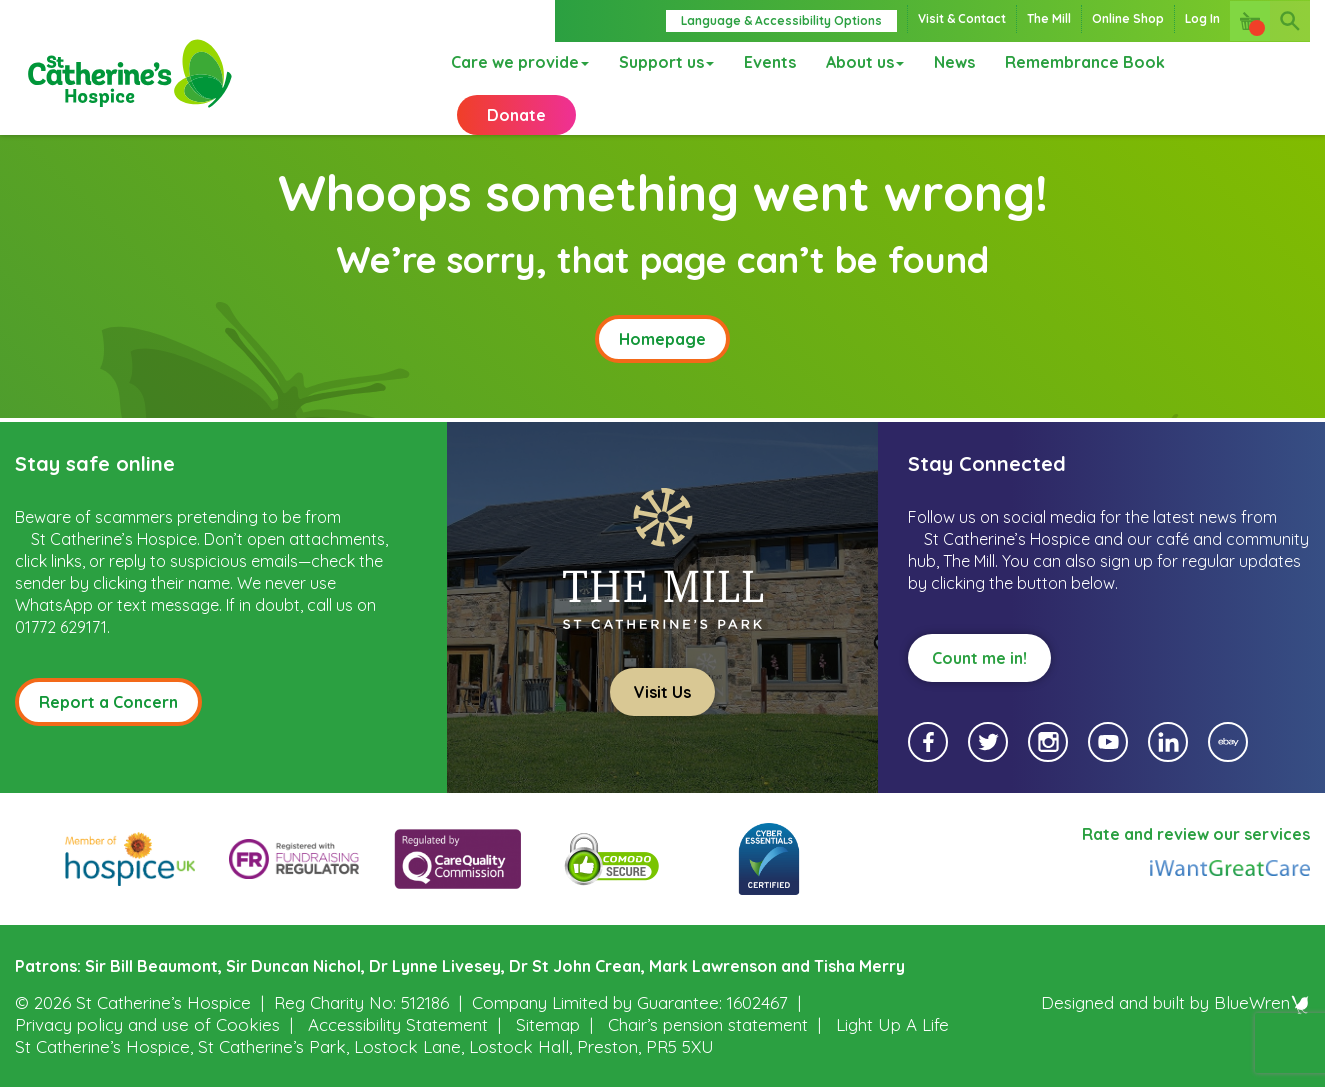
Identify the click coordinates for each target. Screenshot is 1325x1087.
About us (861, 83)
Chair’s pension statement (708, 1023)
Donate (1250, 83)
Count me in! (979, 656)
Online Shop (1128, 18)
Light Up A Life (892, 1023)
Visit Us (662, 690)
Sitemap (548, 1023)
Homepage (662, 337)
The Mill (1049, 18)
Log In (1202, 18)
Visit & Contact (962, 18)
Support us (662, 83)
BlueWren (1262, 1001)
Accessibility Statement (398, 1023)
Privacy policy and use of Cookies (147, 1023)
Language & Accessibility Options (781, 20)
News (950, 83)
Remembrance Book (1081, 83)
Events (766, 83)
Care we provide (516, 83)
